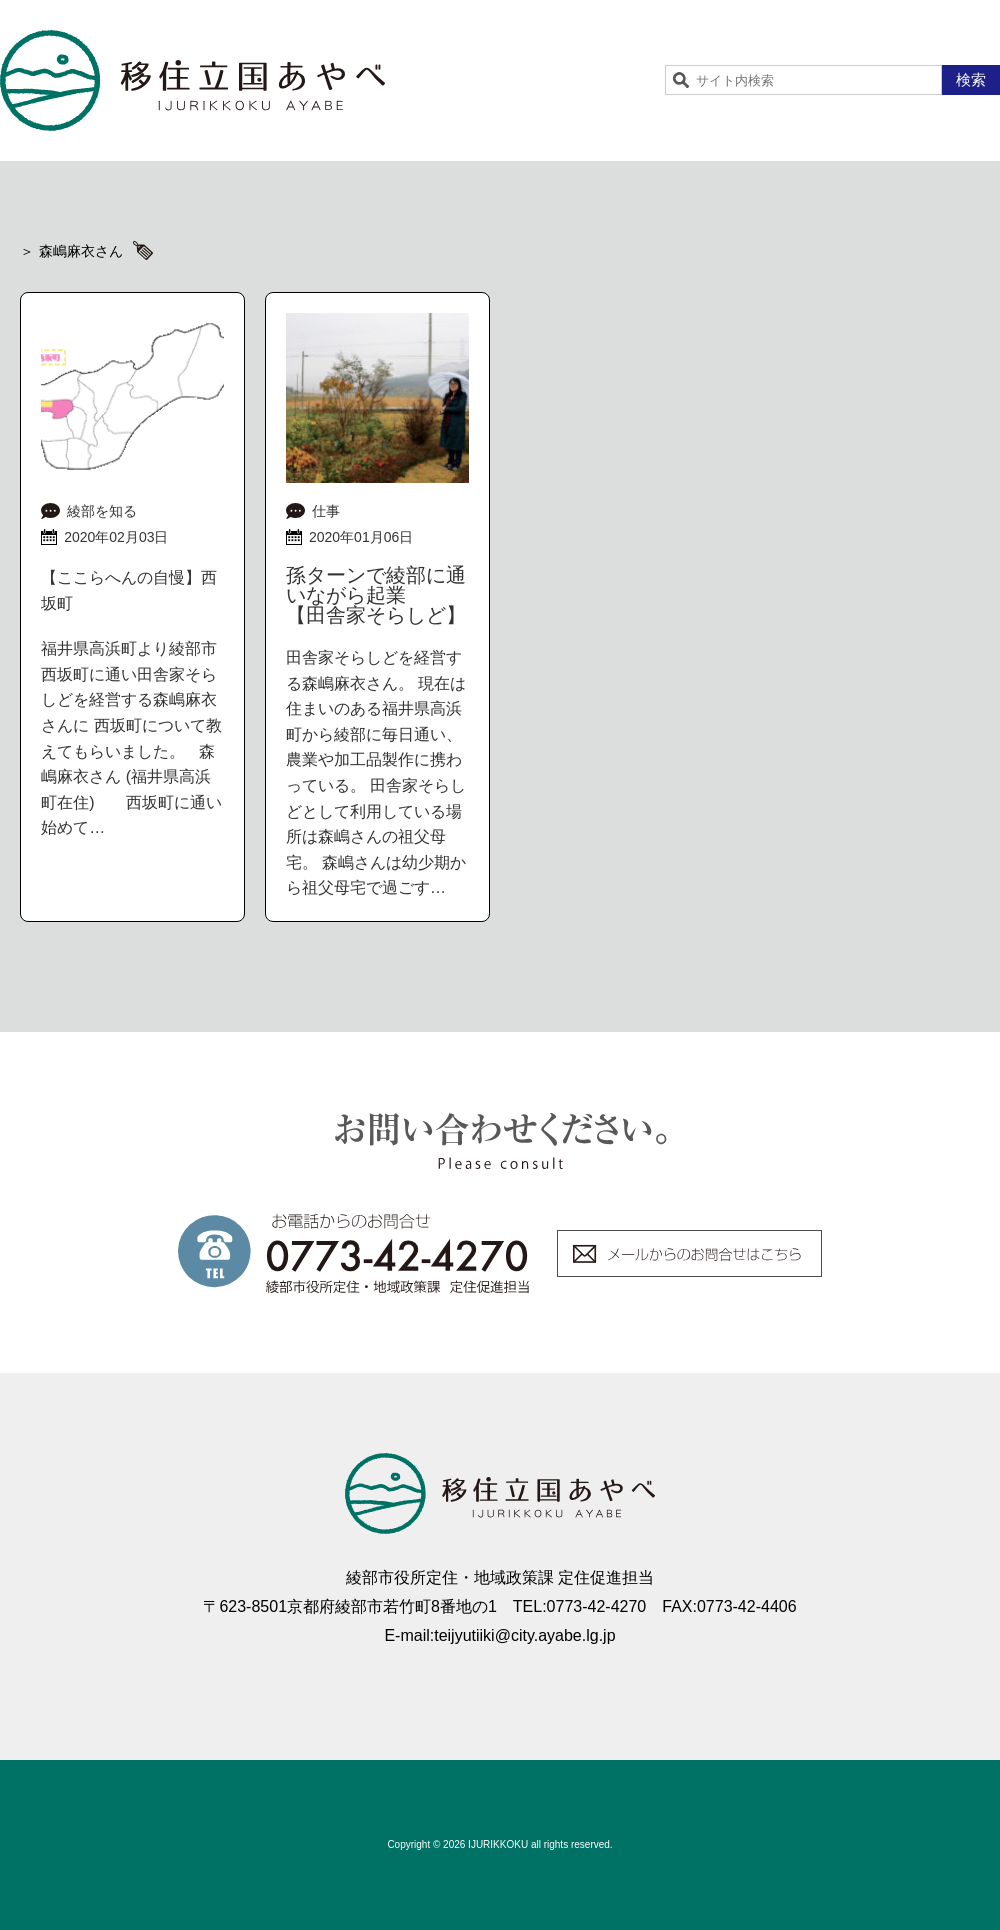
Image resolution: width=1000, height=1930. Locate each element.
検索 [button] (971, 79)
